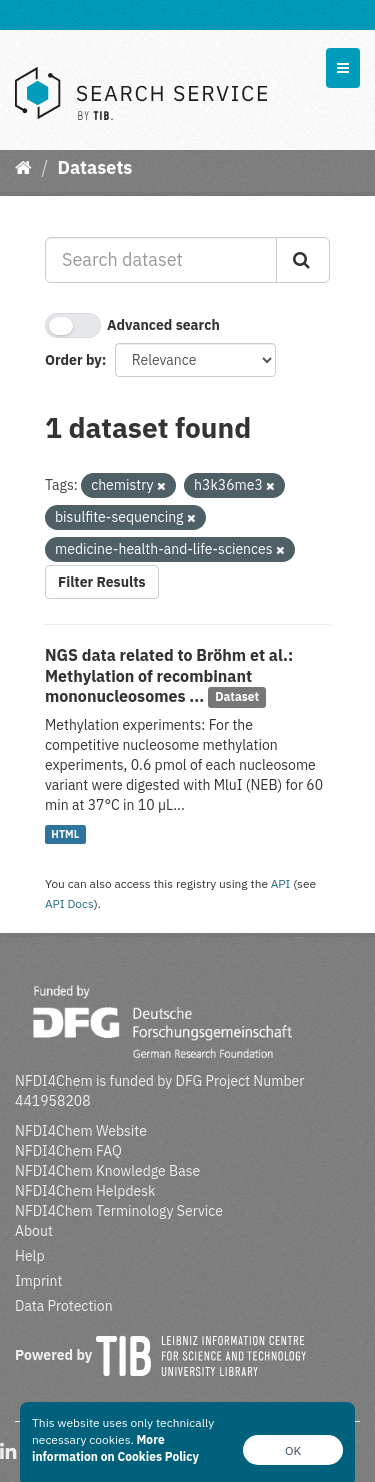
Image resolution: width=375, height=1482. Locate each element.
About (34, 1231)
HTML (65, 834)
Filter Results (102, 582)
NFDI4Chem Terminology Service (119, 1211)
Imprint (38, 1281)
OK (293, 1450)
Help (30, 1256)
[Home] (23, 167)
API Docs (69, 903)
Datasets (94, 167)
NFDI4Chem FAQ (68, 1151)
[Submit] (303, 260)
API (281, 883)
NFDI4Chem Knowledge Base (107, 1171)
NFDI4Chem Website (81, 1131)
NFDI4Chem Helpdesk (85, 1191)
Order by (73, 360)
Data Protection (64, 1306)
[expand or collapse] (343, 68)
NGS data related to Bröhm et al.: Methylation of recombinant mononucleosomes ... (169, 676)
